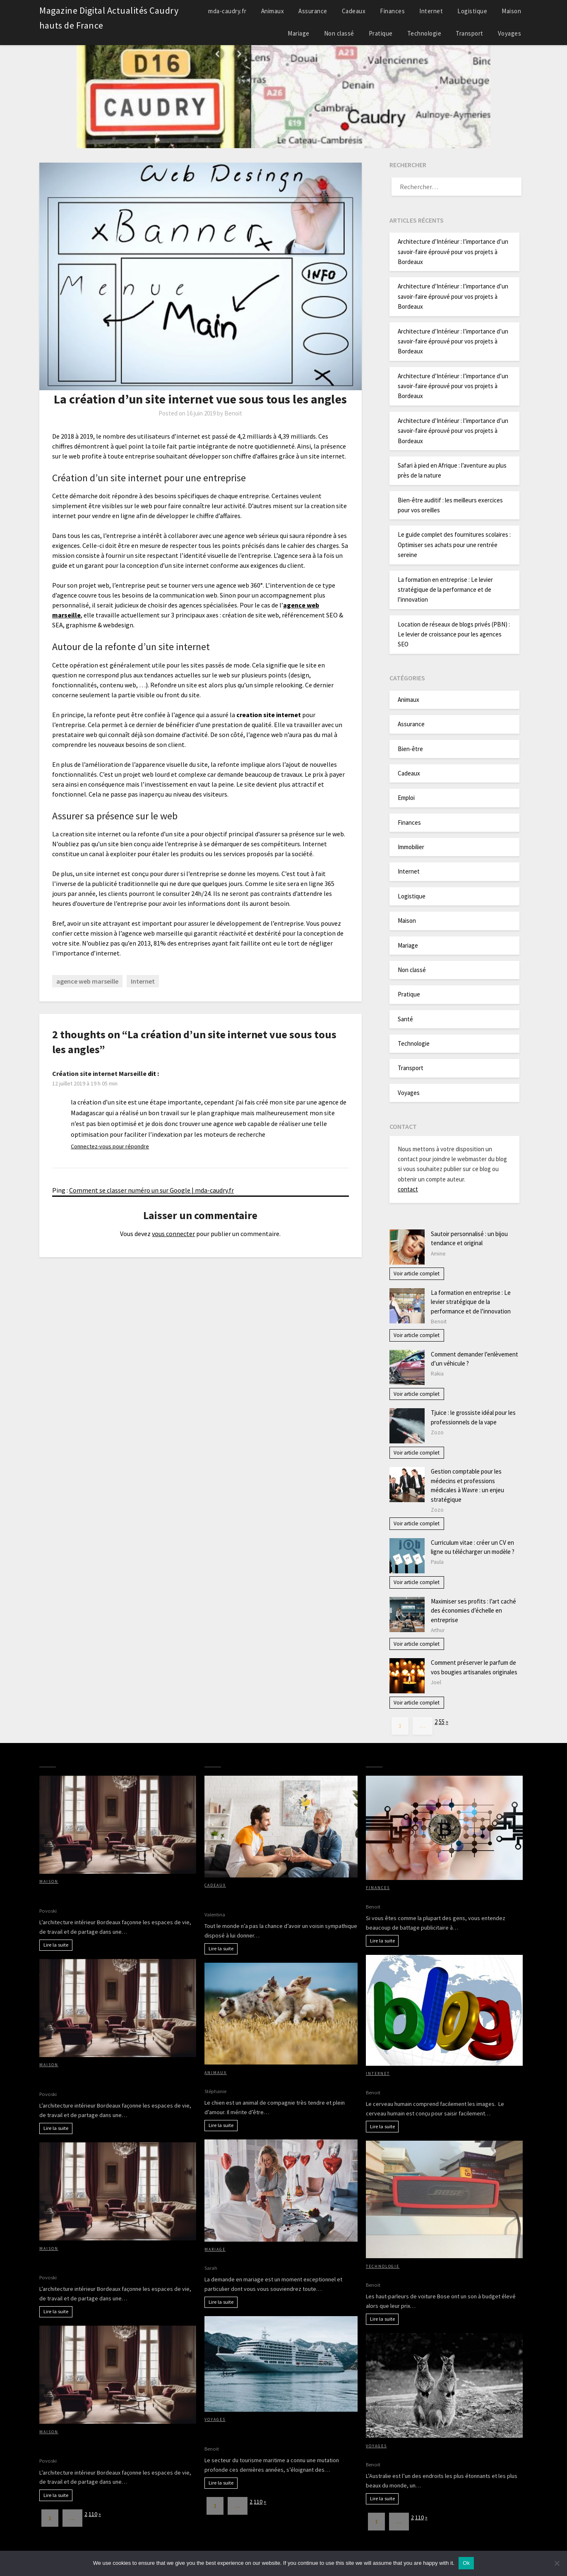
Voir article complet (417, 1273)
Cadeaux (354, 11)
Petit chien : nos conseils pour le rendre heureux (274, 2080)
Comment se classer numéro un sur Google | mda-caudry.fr (151, 1190)
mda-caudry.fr (227, 11)
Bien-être (410, 749)
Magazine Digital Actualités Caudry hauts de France (108, 18)
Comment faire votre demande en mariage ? (269, 2257)
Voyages (509, 33)
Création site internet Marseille (99, 1073)
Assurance (312, 11)
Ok (466, 2563)
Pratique (381, 33)
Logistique (472, 11)
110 (93, 2514)
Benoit (233, 413)
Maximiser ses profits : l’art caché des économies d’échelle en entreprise (473, 1610)
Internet (431, 11)
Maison (511, 11)
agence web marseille (87, 981)
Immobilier (411, 847)
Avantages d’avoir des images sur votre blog (430, 2081)
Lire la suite (55, 1945)
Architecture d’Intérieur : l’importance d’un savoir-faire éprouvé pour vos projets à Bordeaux (453, 252)
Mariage (299, 33)
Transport (469, 33)
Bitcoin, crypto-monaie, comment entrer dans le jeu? (444, 1896)
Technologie (424, 33)
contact (408, 1189)
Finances (392, 11)
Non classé (339, 33)
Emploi (406, 798)
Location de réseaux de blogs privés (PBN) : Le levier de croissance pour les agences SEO (454, 634)
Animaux (272, 11)
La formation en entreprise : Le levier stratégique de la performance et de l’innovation (445, 590)
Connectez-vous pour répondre (110, 1146)
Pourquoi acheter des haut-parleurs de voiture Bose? (443, 2274)
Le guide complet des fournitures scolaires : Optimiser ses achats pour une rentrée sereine (454, 545)
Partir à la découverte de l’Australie (417, 2454)
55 (441, 1722)
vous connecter (173, 1233)
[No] (557, 2563)
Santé (405, 1019)
